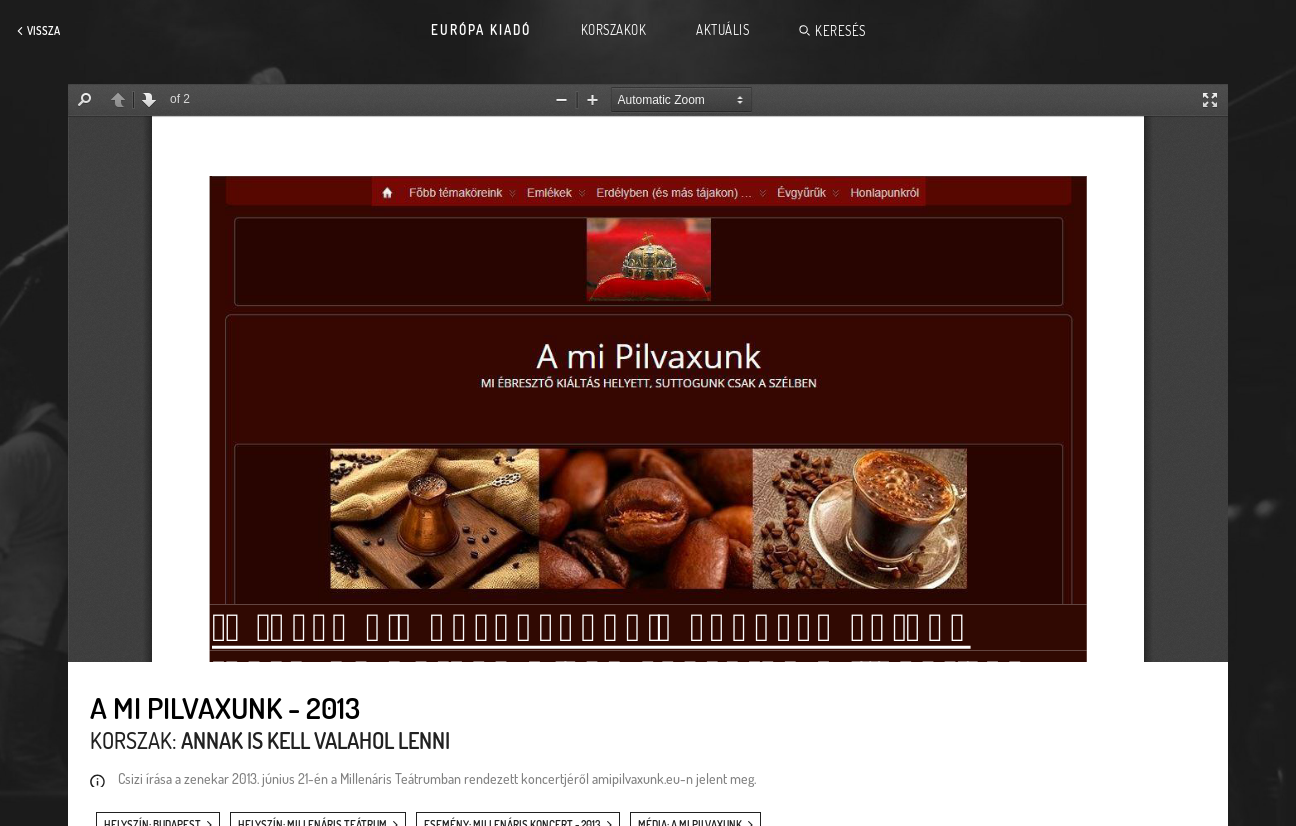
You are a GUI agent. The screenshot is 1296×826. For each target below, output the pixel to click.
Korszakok (614, 30)
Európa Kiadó (481, 30)
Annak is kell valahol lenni (315, 740)
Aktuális (722, 30)
